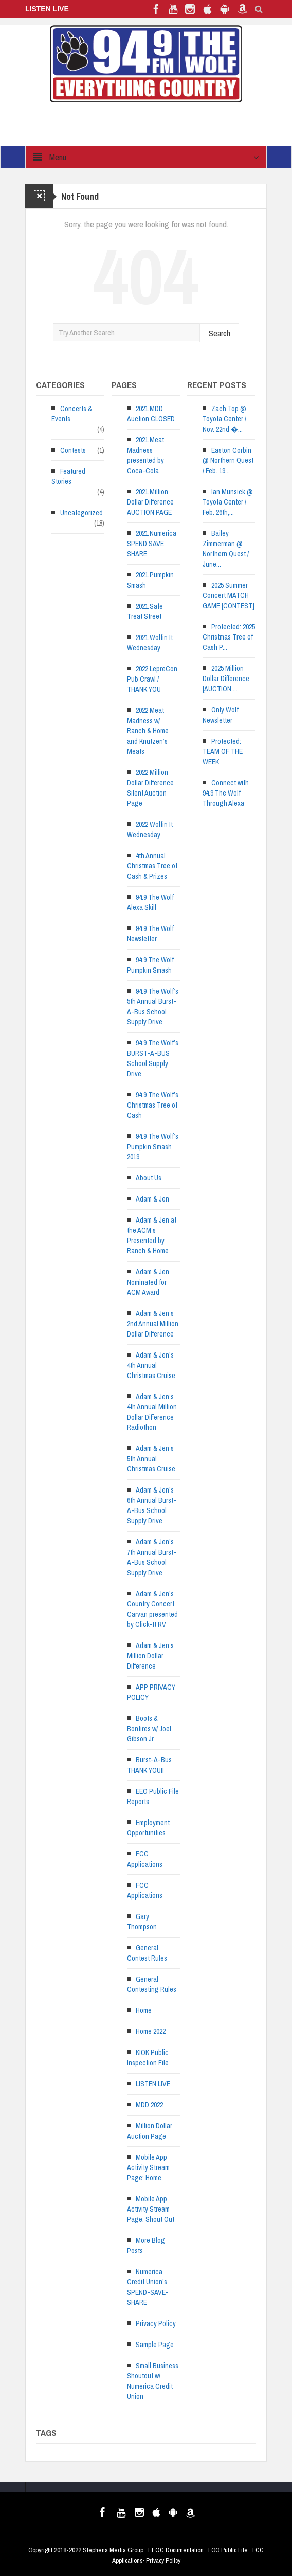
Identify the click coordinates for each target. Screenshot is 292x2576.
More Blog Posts (146, 2245)
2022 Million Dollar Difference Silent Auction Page (150, 788)
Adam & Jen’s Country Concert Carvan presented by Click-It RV (152, 1609)
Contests (73, 450)
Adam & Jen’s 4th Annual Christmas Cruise (151, 1365)
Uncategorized (81, 512)
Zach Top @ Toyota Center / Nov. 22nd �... (224, 419)
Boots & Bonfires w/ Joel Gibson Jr (149, 1729)
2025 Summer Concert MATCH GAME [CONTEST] (228, 595)
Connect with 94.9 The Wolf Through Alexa (226, 793)
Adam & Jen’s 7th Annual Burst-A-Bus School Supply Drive (151, 1557)
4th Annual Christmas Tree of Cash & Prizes (152, 866)
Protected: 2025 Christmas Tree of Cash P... (229, 637)
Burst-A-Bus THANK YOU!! (149, 1765)
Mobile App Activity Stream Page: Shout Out (150, 2209)
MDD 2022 (149, 2104)
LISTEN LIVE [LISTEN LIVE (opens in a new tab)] (153, 2083)
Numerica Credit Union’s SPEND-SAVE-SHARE (148, 2287)
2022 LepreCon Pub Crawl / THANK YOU (152, 679)
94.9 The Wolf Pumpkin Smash (150, 965)
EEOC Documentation (176, 2550)
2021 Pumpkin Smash (150, 580)
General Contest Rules (147, 1953)
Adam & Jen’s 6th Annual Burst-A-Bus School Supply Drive (151, 1505)
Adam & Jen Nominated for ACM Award (148, 1282)
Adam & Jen (152, 1199)
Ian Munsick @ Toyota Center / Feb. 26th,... (228, 502)
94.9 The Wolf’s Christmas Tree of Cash (152, 1105)
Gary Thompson (142, 1921)
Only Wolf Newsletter (221, 715)
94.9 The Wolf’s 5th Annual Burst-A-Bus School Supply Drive (152, 1006)
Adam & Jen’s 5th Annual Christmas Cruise (151, 1459)
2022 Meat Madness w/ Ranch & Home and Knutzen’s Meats (148, 731)
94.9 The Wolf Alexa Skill (150, 902)
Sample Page (155, 2344)
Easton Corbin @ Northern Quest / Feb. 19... (228, 460)
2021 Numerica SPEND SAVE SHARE (151, 543)
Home (144, 2010)
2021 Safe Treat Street (145, 611)
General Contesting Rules (151, 1984)
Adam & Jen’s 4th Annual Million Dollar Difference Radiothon (152, 1412)
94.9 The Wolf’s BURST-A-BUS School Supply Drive (152, 1058)
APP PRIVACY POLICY (151, 1692)
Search (219, 333)
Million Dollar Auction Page (149, 2131)
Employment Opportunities (148, 1827)
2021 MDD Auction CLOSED (151, 413)
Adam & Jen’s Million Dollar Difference (150, 1656)
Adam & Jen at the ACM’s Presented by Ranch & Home (151, 1235)
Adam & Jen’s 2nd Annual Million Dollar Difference (152, 1324)
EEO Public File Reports (153, 1796)
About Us (148, 1178)
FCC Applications (144, 1859)
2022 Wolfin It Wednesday (150, 829)
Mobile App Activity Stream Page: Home (148, 2167)
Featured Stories (68, 476)
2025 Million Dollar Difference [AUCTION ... (226, 678)
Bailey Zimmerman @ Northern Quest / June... (226, 549)
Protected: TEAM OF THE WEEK (223, 751)
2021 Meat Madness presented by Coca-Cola (145, 455)
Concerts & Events (71, 413)
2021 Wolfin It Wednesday (150, 642)
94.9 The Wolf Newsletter (150, 933)
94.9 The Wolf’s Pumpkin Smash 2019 (152, 1146)
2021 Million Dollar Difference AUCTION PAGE (150, 502)
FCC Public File (228, 2550)
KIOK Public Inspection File (148, 2057)
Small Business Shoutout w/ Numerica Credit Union (152, 2381)
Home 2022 (151, 2031)
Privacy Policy (156, 2323)
